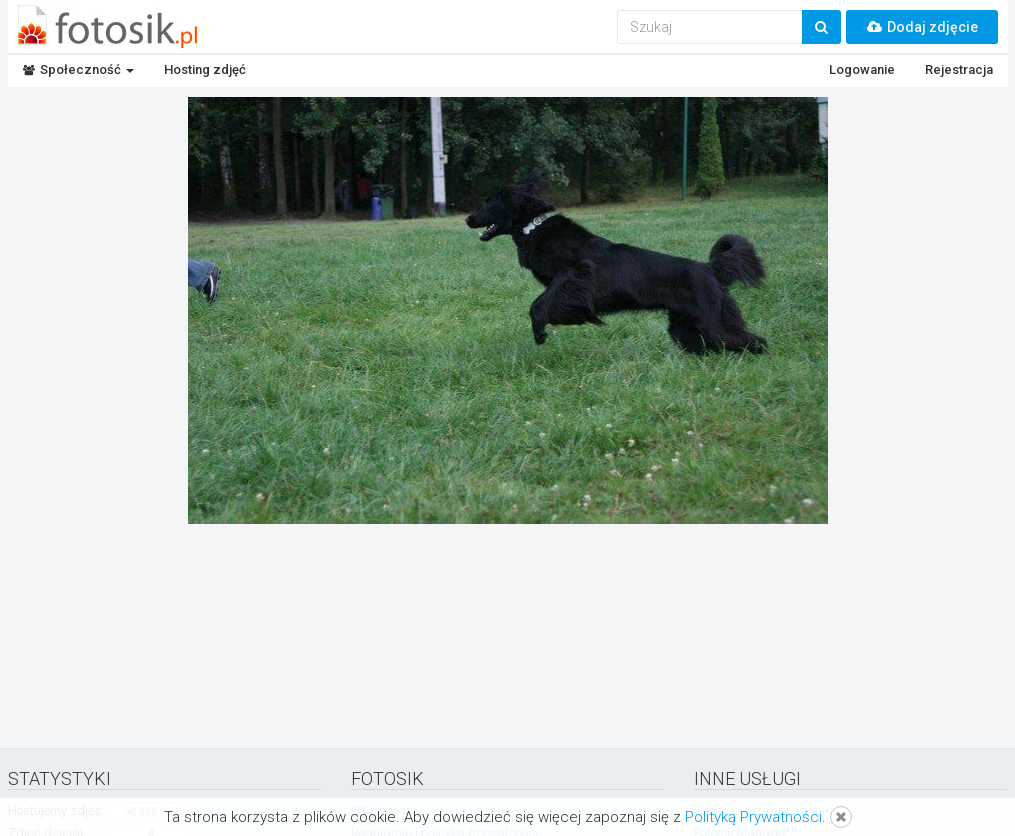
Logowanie (862, 69)
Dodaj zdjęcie (922, 27)
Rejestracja (959, 69)
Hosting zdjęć (205, 69)
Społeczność (78, 69)
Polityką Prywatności (753, 817)
